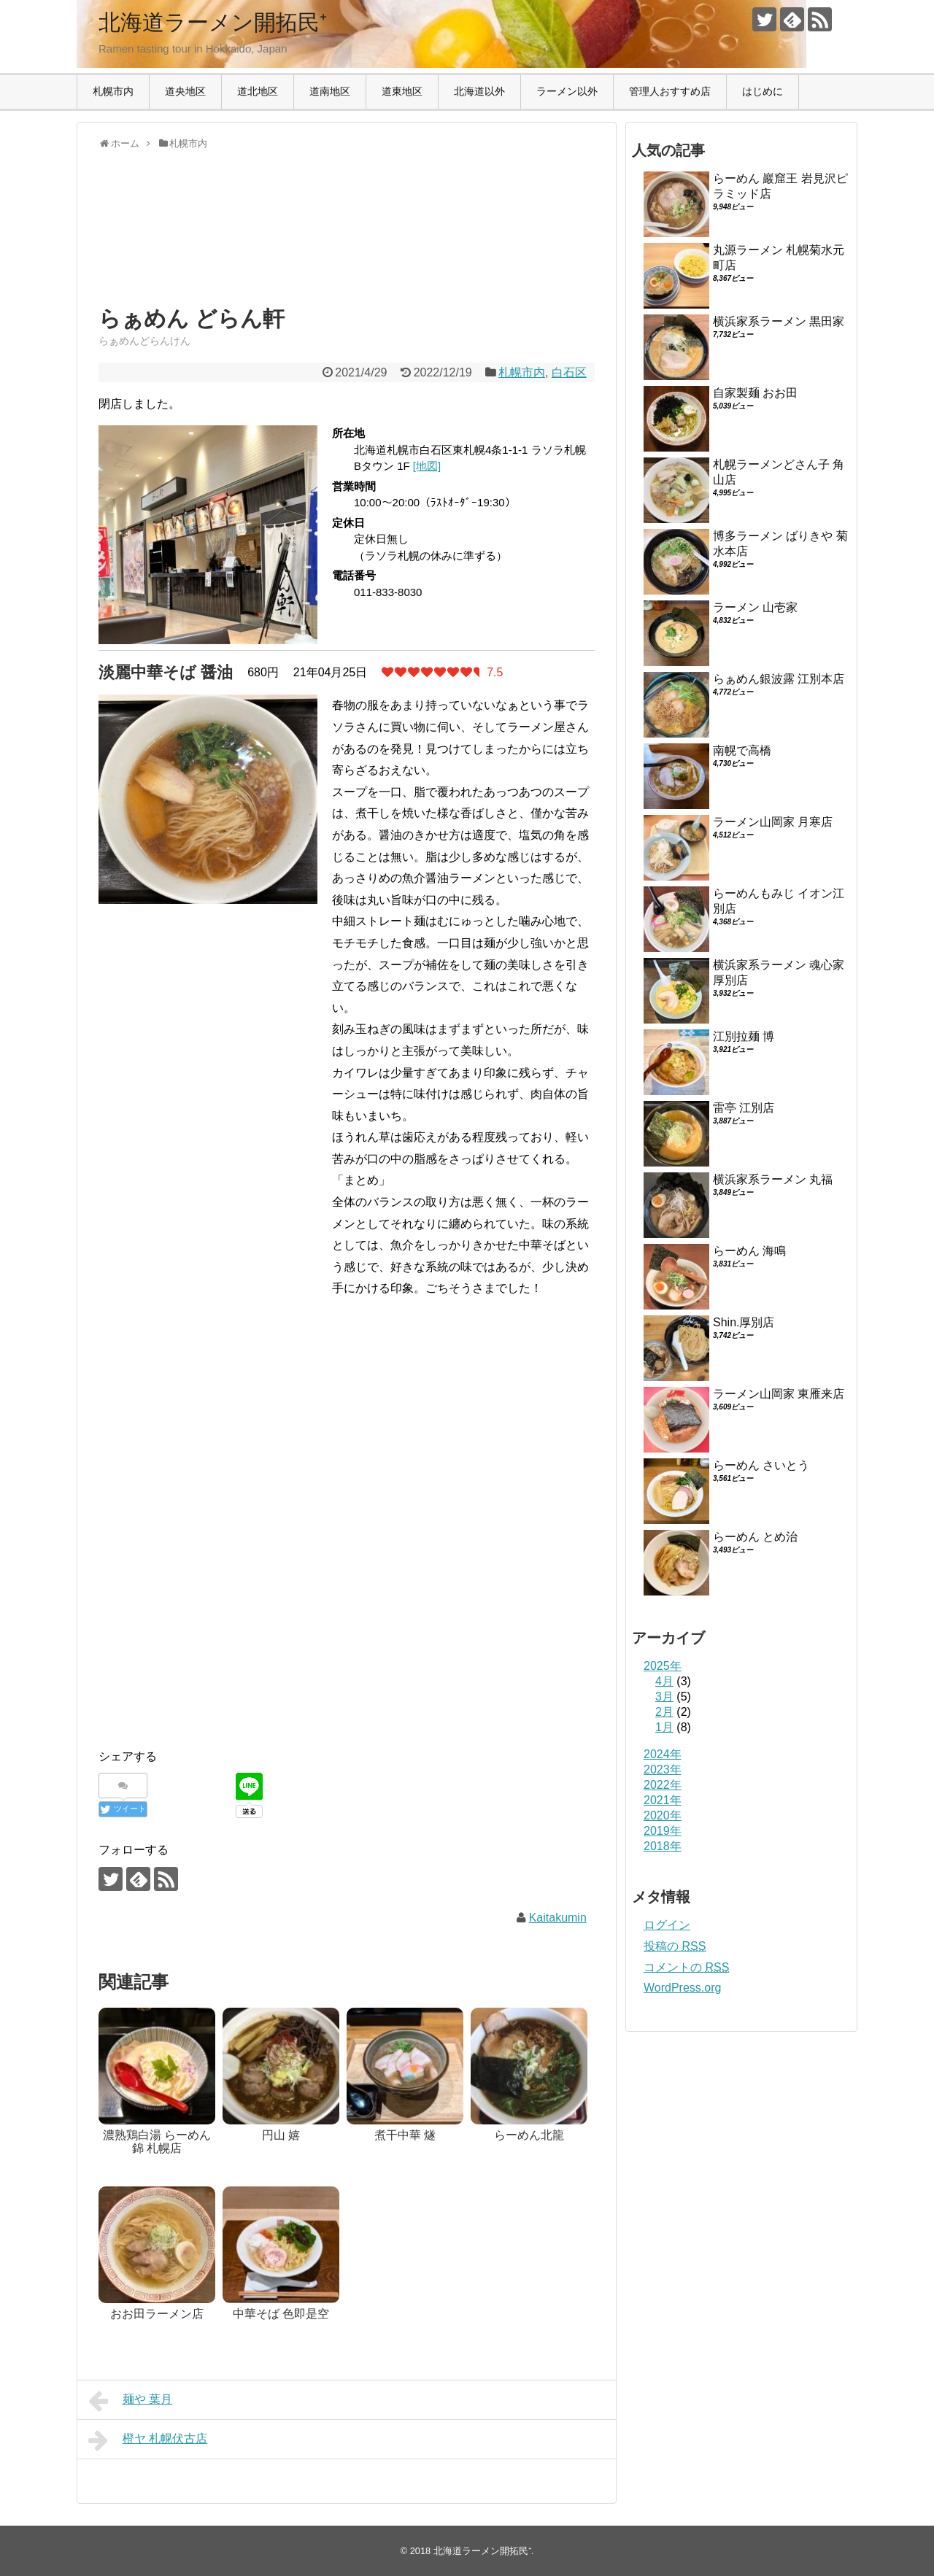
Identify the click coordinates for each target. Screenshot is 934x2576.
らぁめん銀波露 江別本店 (778, 679)
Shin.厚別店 (743, 1322)
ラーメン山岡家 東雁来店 (778, 1394)
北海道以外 (479, 91)
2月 (664, 1712)
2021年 (663, 1800)
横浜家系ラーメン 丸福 (773, 1179)
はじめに (762, 91)
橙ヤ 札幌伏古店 (147, 2440)
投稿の (675, 1946)
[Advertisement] (215, 240)
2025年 (663, 1666)
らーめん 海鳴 (749, 1251)
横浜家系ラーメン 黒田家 (778, 321)
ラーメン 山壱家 (755, 607)
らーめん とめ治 (755, 1537)
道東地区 (402, 91)
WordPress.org (682, 1987)
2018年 (663, 1846)
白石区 (569, 372)
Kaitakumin (558, 1917)
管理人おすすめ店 (670, 91)
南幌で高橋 (742, 750)
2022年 (663, 1785)
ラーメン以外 (567, 91)
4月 (664, 1681)
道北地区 (257, 91)
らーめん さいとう (761, 1465)
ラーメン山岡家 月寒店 (773, 822)
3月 (664, 1696)
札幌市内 (113, 91)
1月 (664, 1727)
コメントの (686, 1967)
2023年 (663, 1769)
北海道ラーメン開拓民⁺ (213, 22)
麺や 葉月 (130, 2401)
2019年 (663, 1831)
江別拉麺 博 (743, 1036)
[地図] (427, 466)
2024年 (663, 1754)
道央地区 (185, 91)
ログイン (667, 1925)
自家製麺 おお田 (755, 393)
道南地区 (329, 91)
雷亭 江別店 (743, 1108)
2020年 (663, 1815)
